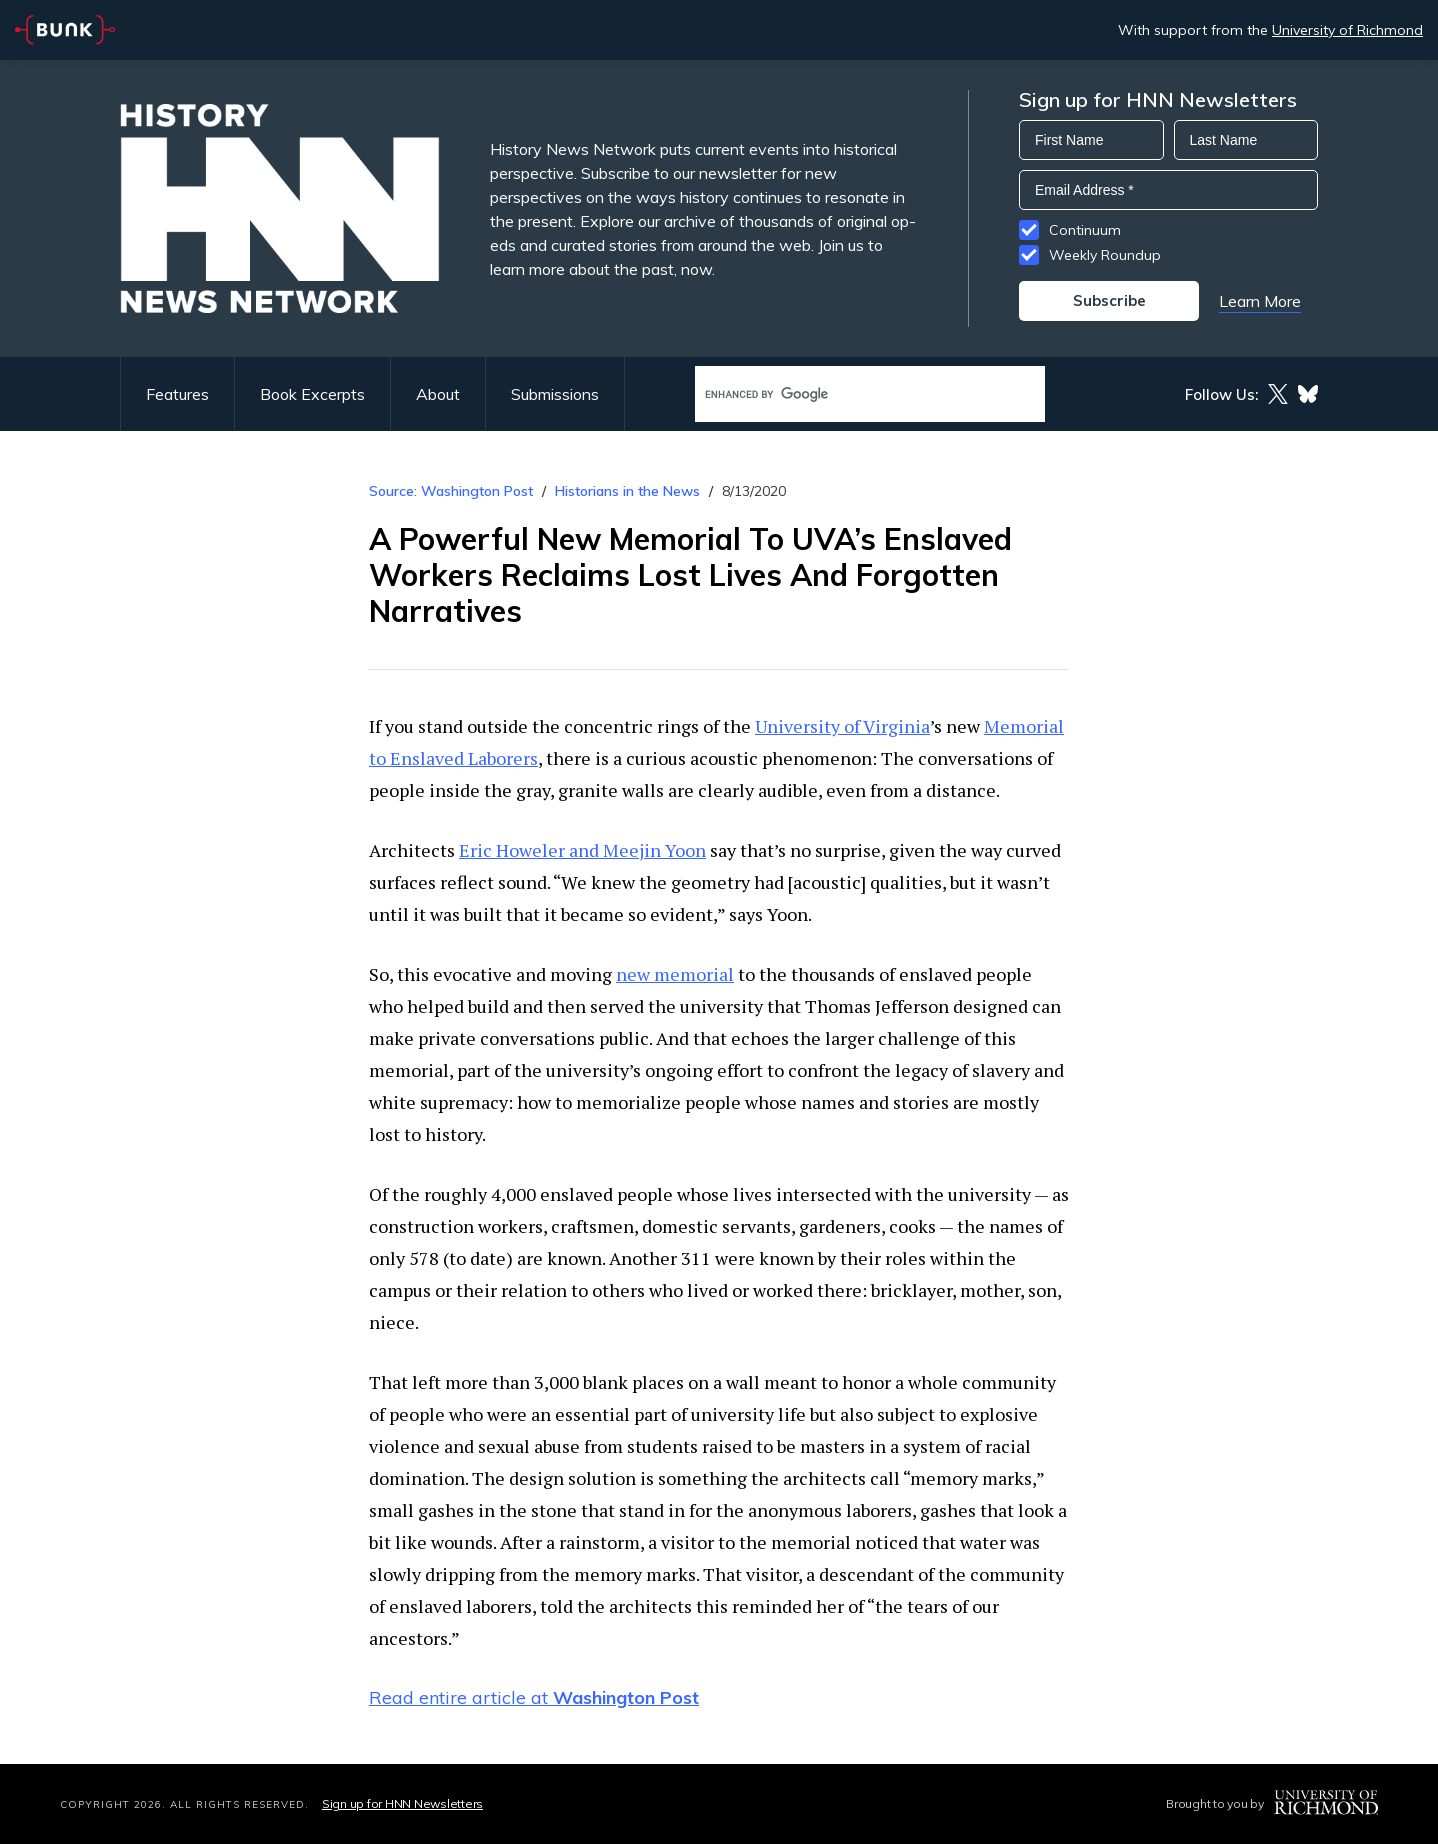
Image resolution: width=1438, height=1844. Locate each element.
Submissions (555, 394)
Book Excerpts (312, 394)
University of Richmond (1347, 30)
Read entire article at (534, 1697)
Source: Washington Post (451, 491)
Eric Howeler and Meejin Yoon (582, 850)
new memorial (675, 974)
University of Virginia (842, 726)
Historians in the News (627, 491)
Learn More (1260, 301)
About (438, 394)
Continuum (1085, 230)
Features (177, 394)
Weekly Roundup (1105, 255)
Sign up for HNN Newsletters (402, 1803)
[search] (849, 394)
